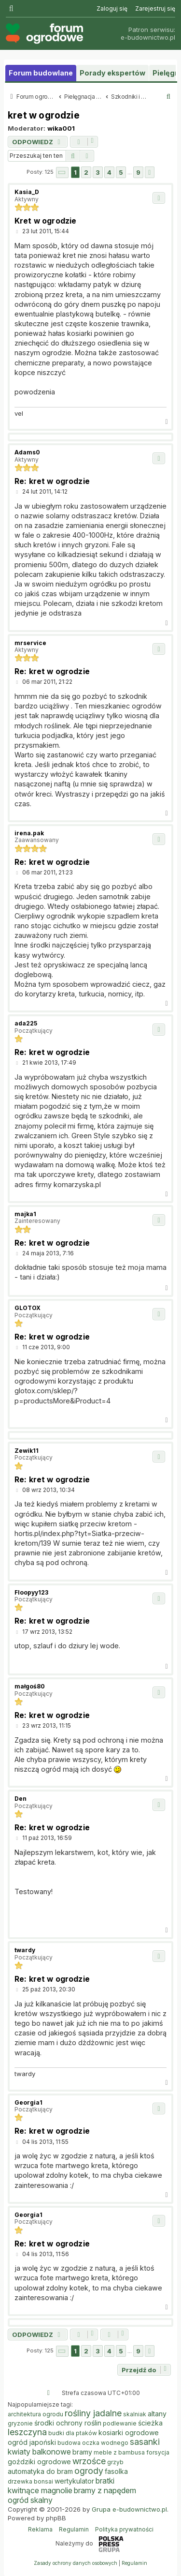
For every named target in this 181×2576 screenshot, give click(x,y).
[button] (62, 172)
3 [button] (98, 172)
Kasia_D (26, 192)
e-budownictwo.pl (148, 37)
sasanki (145, 2442)
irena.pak (29, 833)
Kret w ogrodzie (45, 221)
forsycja (157, 2452)
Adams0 (27, 452)
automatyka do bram (40, 2471)
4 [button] (109, 172)
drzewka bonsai (30, 2481)
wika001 (61, 128)
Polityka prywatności (124, 2529)
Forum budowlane (41, 73)
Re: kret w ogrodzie (52, 481)
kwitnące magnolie (40, 2490)
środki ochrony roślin (67, 2423)
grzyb (115, 2462)
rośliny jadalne (93, 2413)
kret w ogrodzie (44, 115)
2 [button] (86, 172)
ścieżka (150, 2423)
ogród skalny (30, 2500)
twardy (24, 1950)
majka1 (25, 1214)
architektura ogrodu (35, 2414)
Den (20, 1798)
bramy (82, 2452)
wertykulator (74, 2481)
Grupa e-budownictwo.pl (129, 2509)
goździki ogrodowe (39, 2461)
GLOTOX (27, 1307)
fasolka (116, 2471)
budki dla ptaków (72, 2433)
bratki (105, 2480)
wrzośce (89, 2461)
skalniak (134, 2414)
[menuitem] (112, 8)
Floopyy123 (31, 1592)
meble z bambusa (119, 2452)
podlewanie (120, 2423)
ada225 (25, 1023)
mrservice (30, 643)
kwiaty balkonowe (39, 2451)
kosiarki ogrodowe (128, 2432)
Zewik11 (26, 1450)
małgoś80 (29, 1686)
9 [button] (138, 172)
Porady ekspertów (112, 73)
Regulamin (74, 2529)
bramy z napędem (105, 2490)
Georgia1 (28, 2102)
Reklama (40, 2529)
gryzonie (20, 2423)
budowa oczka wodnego (92, 2442)
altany (157, 2414)
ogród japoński (32, 2442)
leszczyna (27, 2432)
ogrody (88, 2471)
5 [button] (121, 172)
